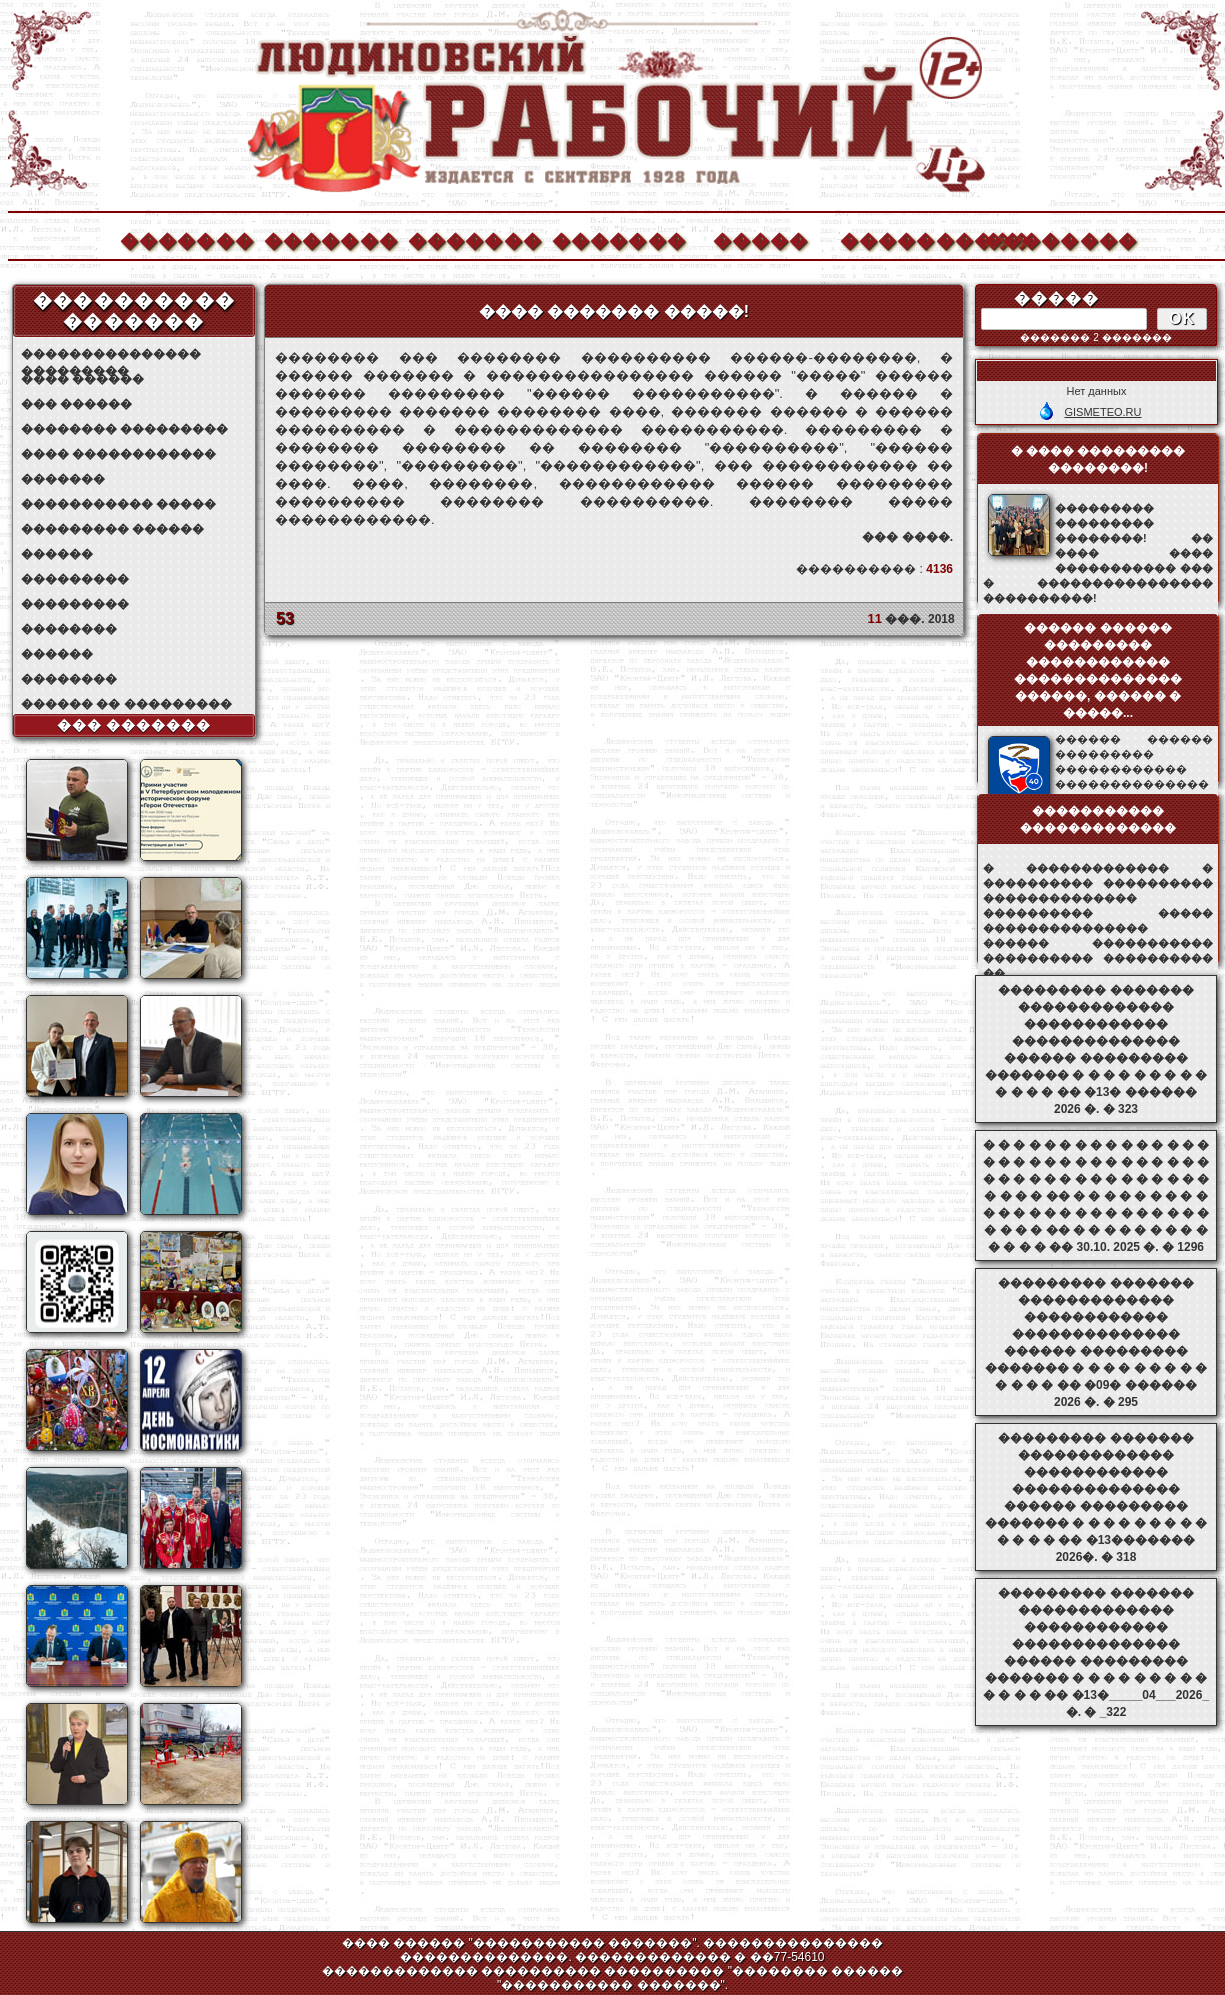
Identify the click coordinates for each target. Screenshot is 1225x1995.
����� (761, 238)
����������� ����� (118, 504)
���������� (906, 238)
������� (186, 238)
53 (285, 618)
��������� (75, 579)
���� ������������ (118, 454)
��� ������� (134, 725)
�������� (1050, 238)
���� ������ (82, 379)
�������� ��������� (124, 429)
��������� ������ (112, 529)
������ (57, 554)
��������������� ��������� (111, 354)
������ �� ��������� (126, 704)
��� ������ (76, 404)
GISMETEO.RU (1102, 412)
